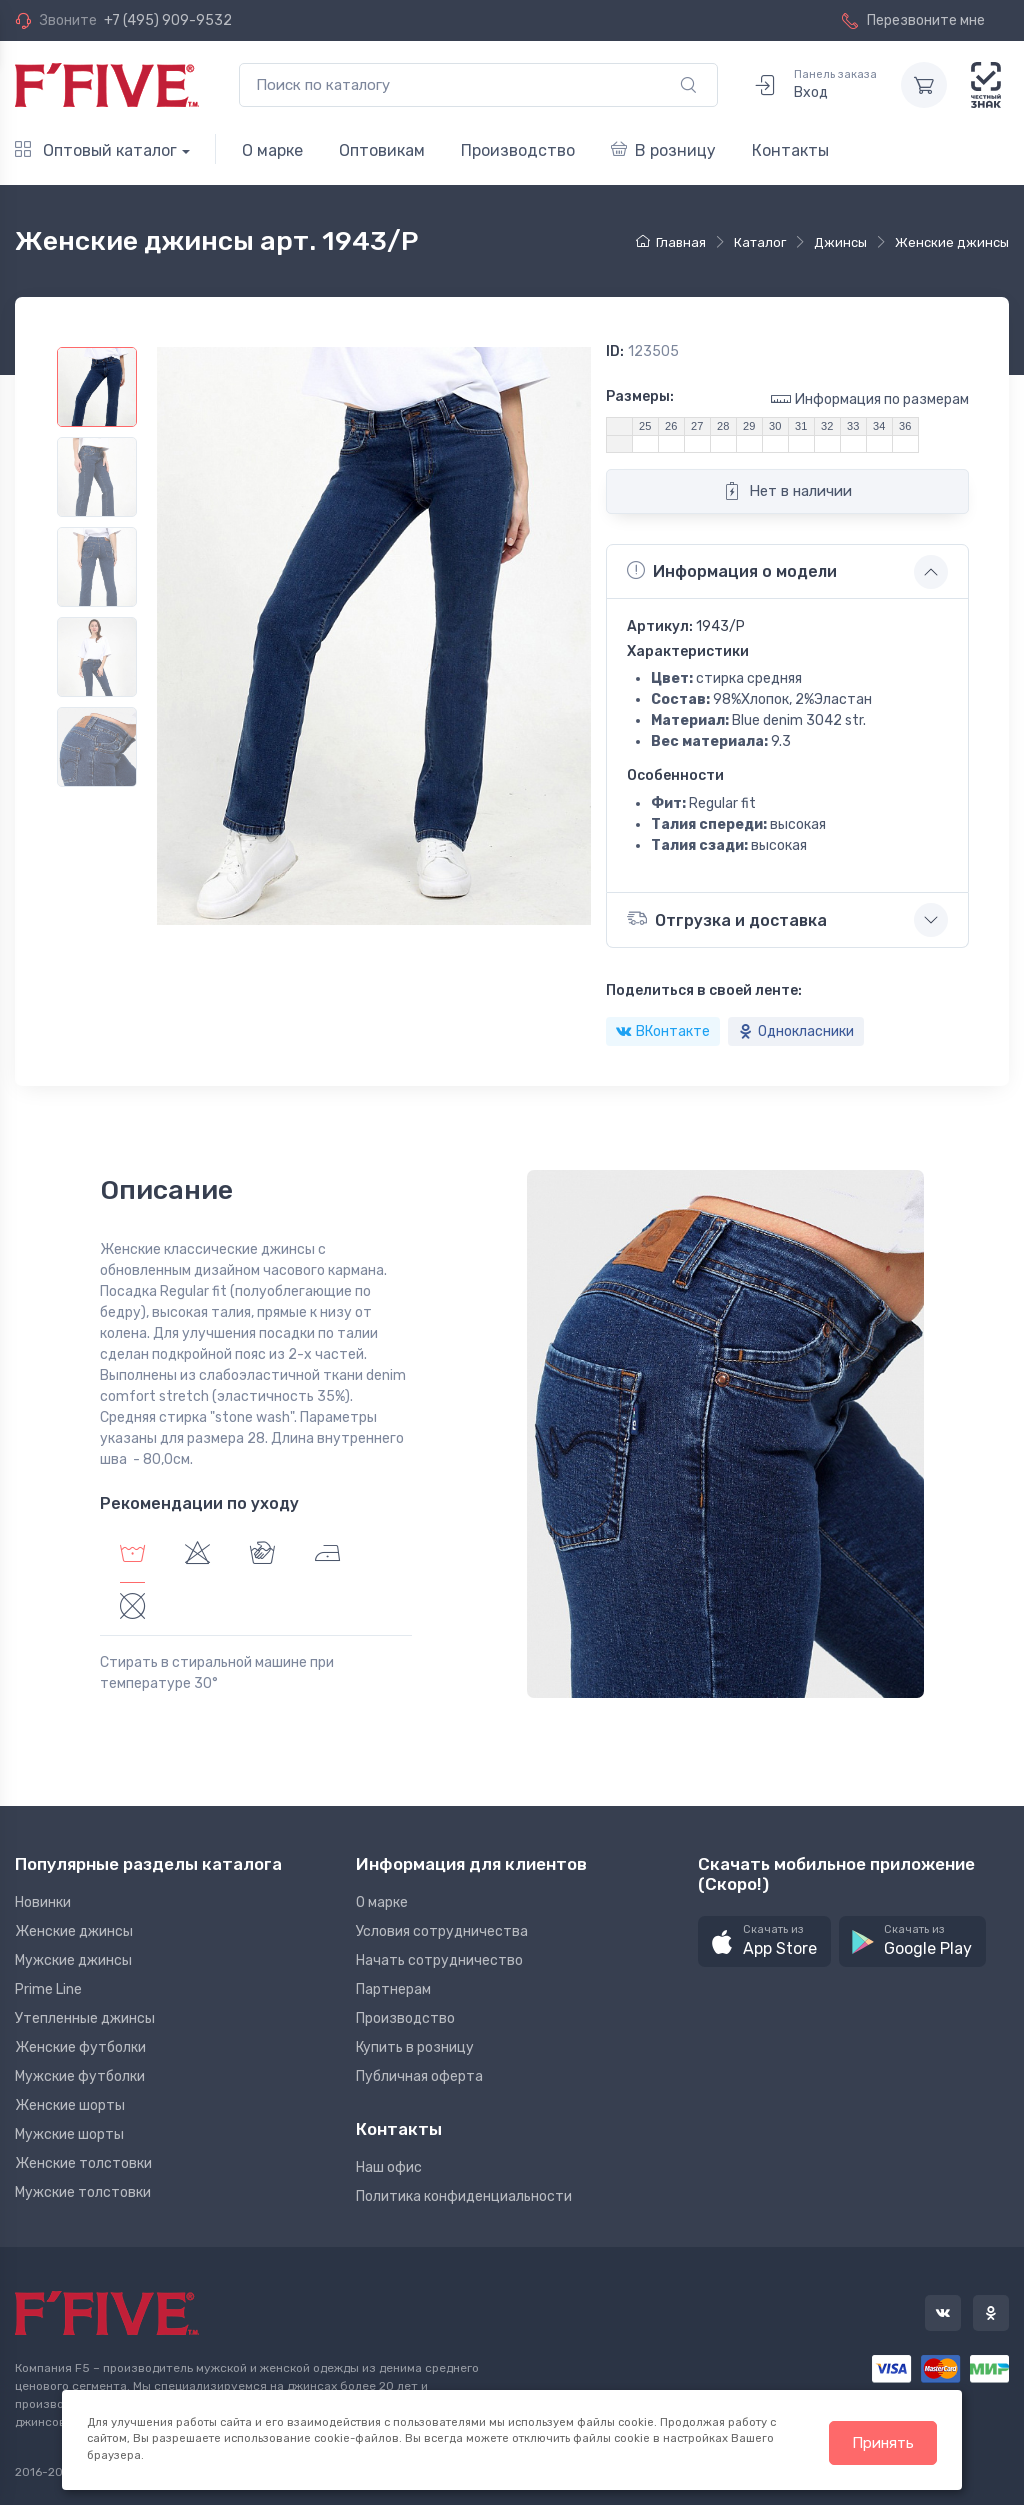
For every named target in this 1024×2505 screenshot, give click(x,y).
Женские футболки (80, 2047)
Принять (883, 2443)
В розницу (663, 150)
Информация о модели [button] (732, 571)
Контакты (790, 150)
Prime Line (48, 1989)
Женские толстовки (83, 2163)
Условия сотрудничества (442, 1931)
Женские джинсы (74, 1931)
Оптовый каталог (96, 150)
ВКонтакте (663, 1031)
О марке (272, 150)
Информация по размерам (870, 398)
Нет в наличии (787, 491)
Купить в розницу (415, 2047)
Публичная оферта (419, 2076)
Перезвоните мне (913, 20)
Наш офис (389, 2167)
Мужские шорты (69, 2134)
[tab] (197, 1556)
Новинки (43, 1902)
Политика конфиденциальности (464, 2196)
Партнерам (393, 1989)
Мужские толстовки (83, 2192)
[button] (764, 1941)
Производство (518, 150)
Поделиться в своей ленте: (704, 990)
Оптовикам (382, 150)
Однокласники (796, 1031)
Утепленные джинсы (85, 2018)
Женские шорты (70, 2105)
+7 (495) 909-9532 (168, 20)
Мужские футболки (80, 2076)
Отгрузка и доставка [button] (727, 918)
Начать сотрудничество (439, 1960)
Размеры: (640, 396)
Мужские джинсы (73, 1960)
